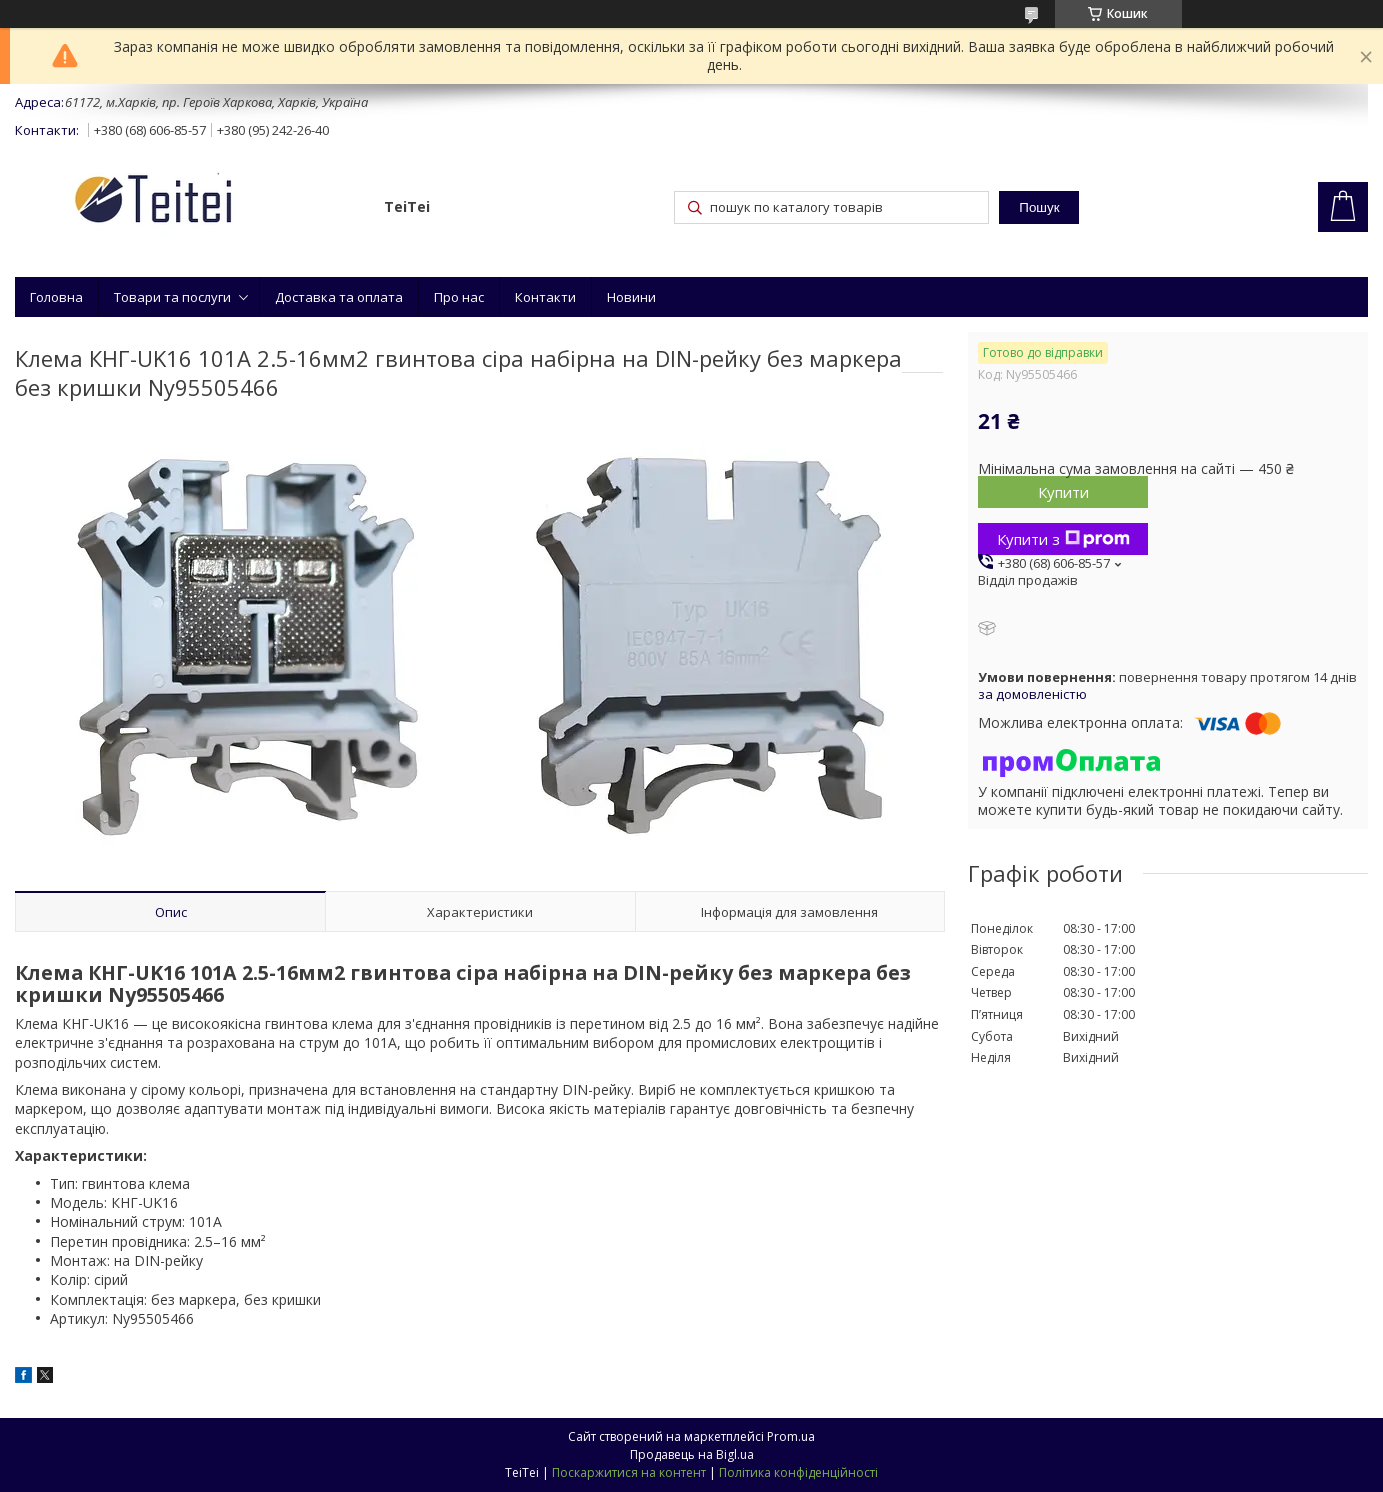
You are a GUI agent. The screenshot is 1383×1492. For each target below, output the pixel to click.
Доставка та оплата (339, 297)
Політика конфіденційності (798, 1472)
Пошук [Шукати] (1039, 207)
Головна (56, 297)
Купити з (1063, 539)
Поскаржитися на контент (629, 1472)
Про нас (459, 297)
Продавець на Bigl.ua (692, 1454)
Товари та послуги (172, 297)
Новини (631, 297)
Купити (1063, 492)
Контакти (545, 297)
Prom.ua (791, 1436)
